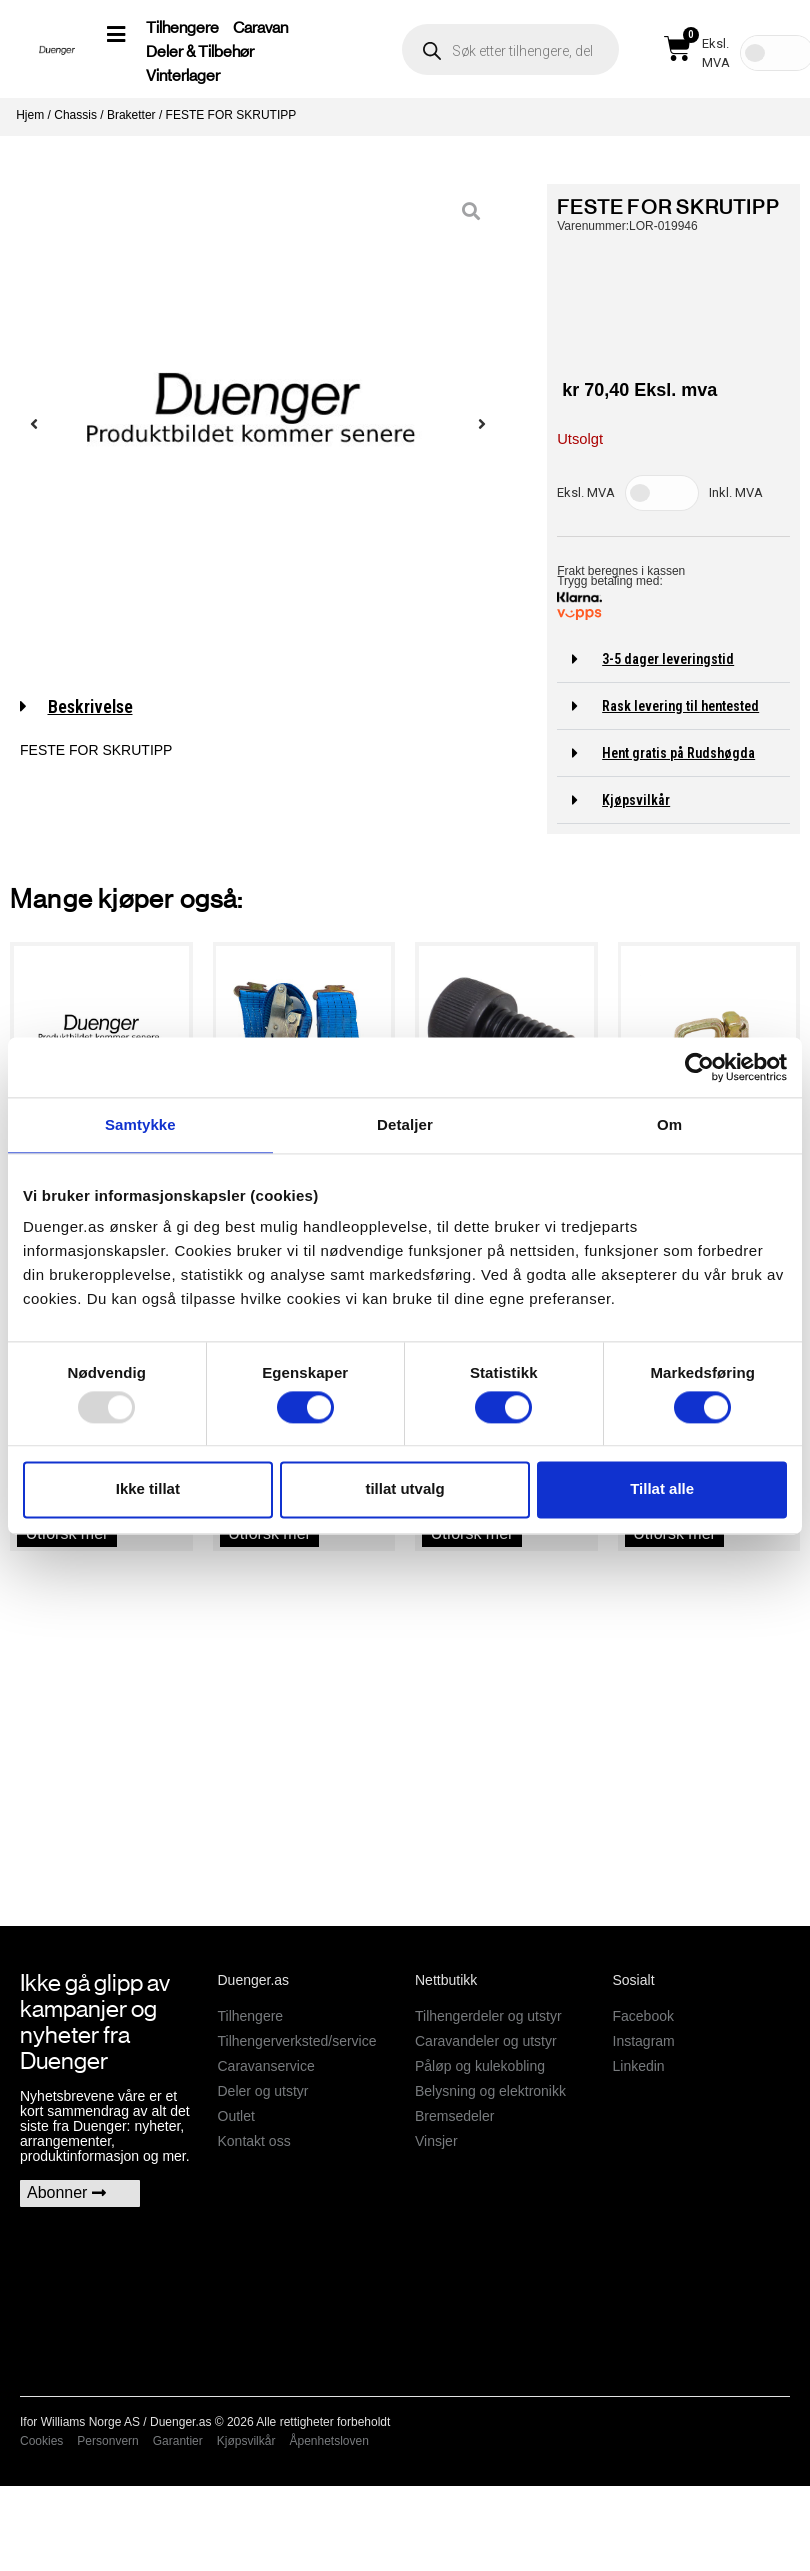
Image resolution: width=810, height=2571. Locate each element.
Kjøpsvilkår (636, 800)
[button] (673, 659)
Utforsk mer (67, 1533)
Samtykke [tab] (140, 1124)
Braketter (131, 115)
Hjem (30, 115)
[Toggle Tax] (662, 493)
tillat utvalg (404, 1489)
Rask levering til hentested (680, 706)
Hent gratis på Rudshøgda (678, 753)
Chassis (75, 115)
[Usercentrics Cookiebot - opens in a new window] (699, 1067)
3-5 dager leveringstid (668, 659)
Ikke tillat (148, 1489)
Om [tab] (669, 1124)
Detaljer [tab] (405, 1124)
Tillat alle (662, 1489)
